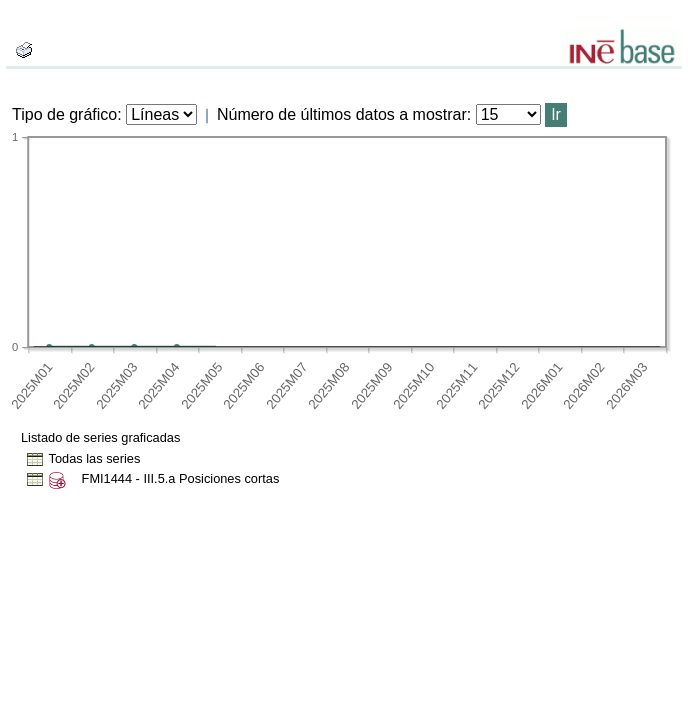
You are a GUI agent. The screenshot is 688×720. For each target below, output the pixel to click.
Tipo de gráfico (64, 114)
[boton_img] (24, 50)
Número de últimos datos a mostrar (342, 114)
